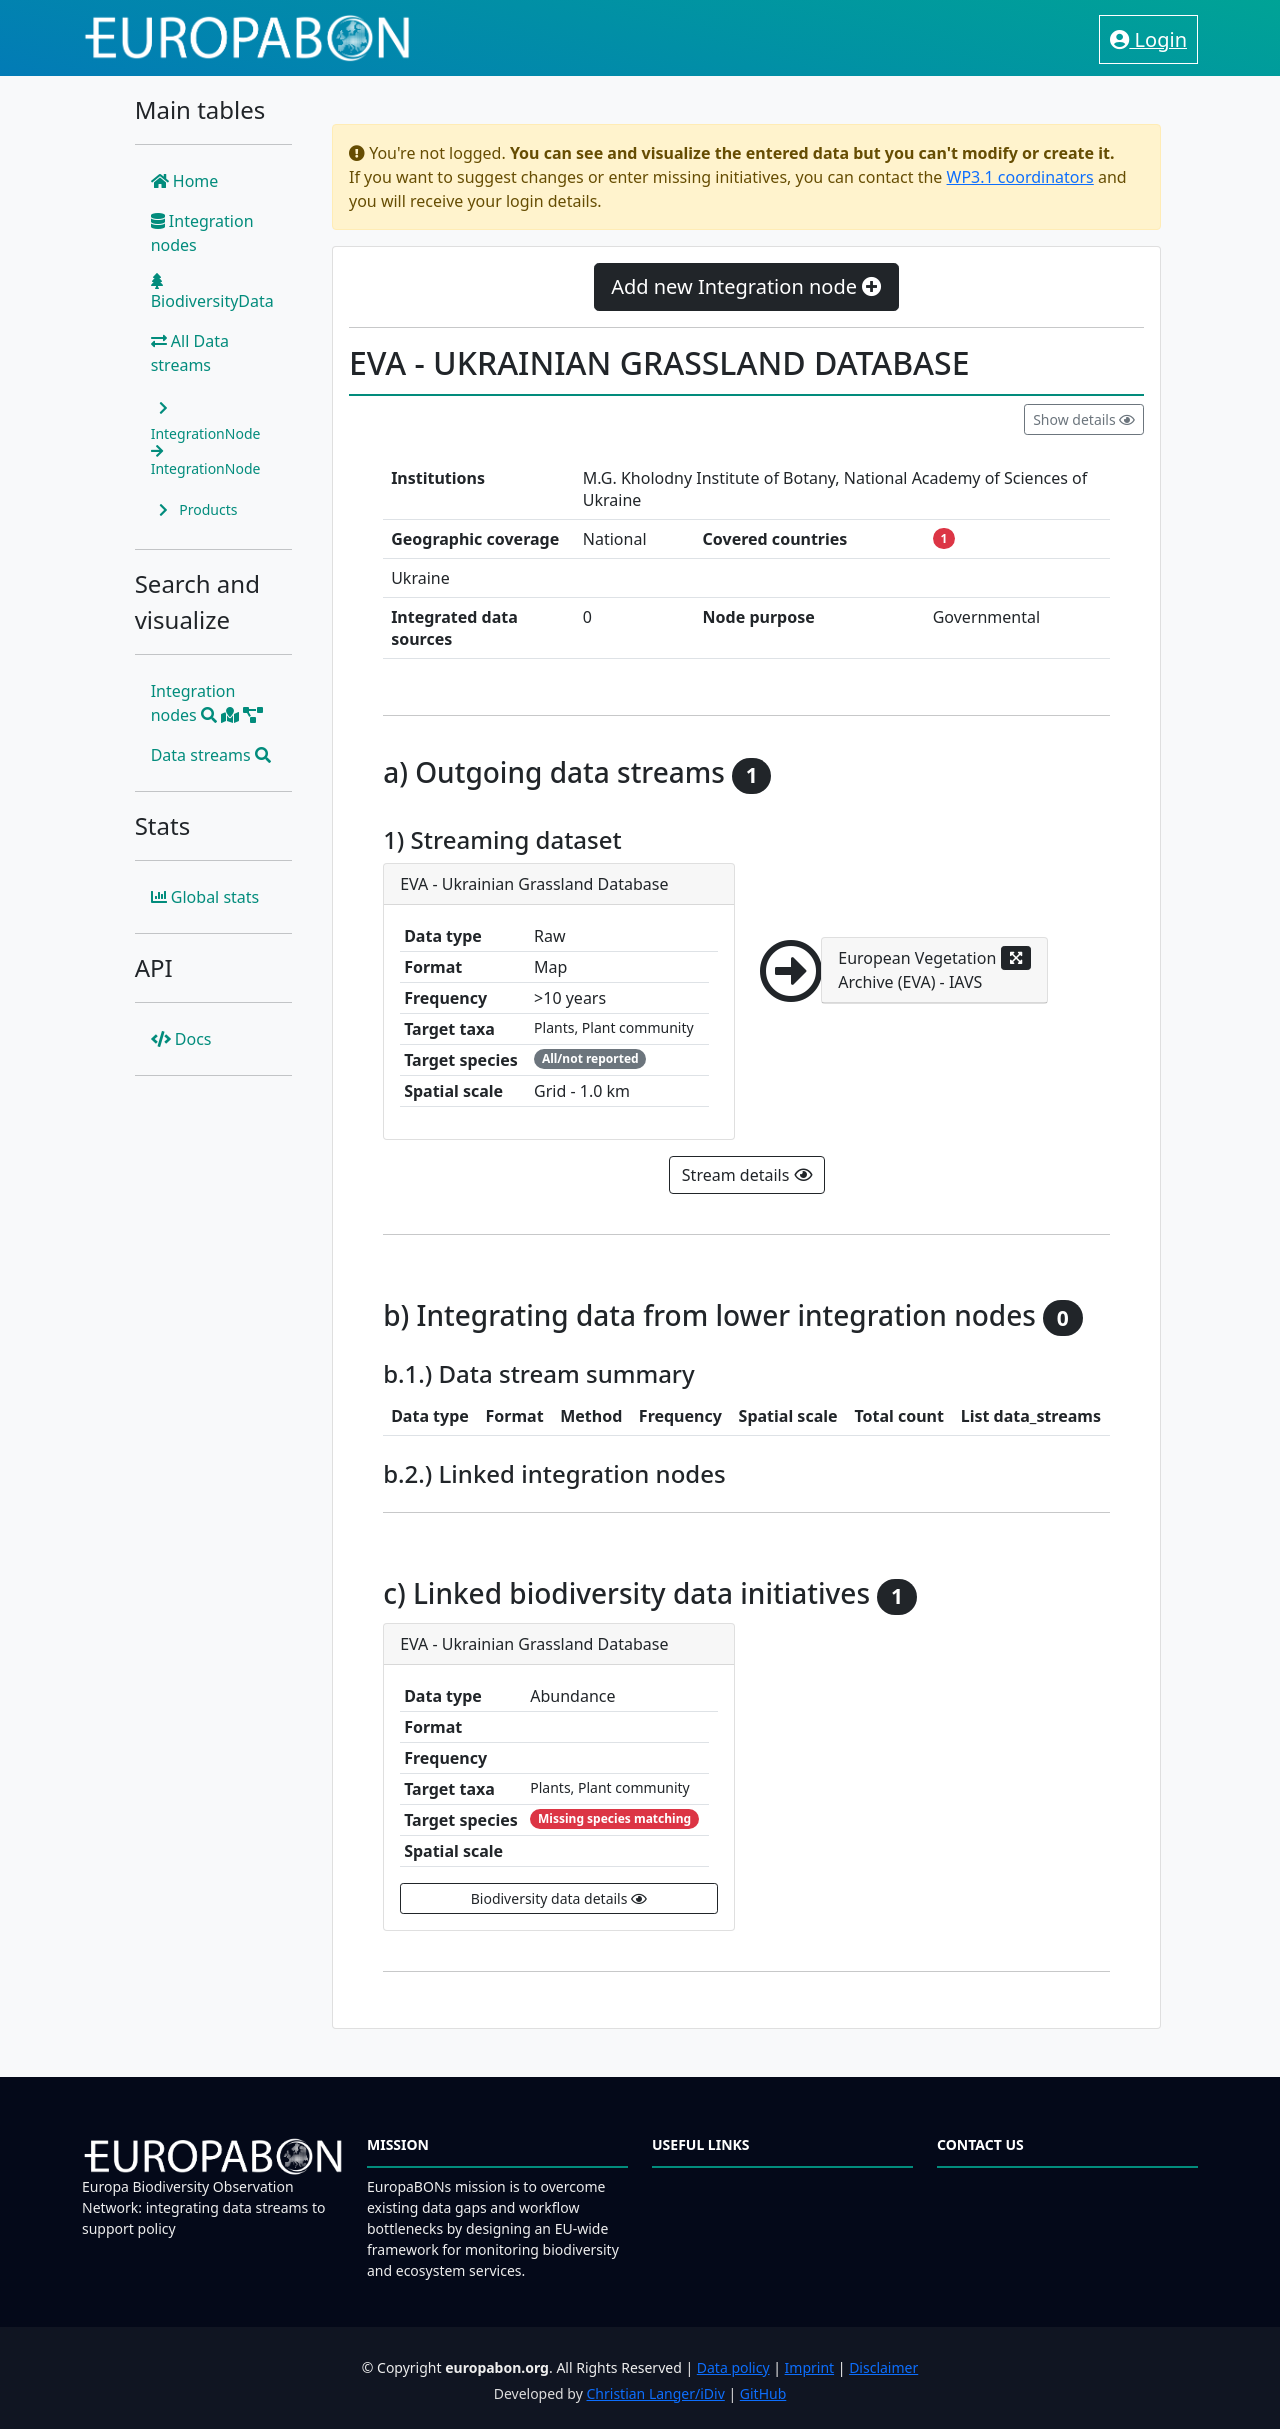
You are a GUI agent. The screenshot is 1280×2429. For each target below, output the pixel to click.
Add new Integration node (746, 286)
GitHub (763, 2393)
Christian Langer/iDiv (655, 2393)
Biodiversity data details (559, 1898)
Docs (181, 1039)
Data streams (211, 755)
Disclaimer (883, 2367)
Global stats (205, 897)
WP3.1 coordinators (1020, 177)
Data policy (733, 2367)
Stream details (747, 1175)
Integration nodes (202, 233)
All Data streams (190, 353)
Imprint (810, 2367)
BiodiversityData (212, 292)
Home (185, 181)
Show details (1084, 419)
